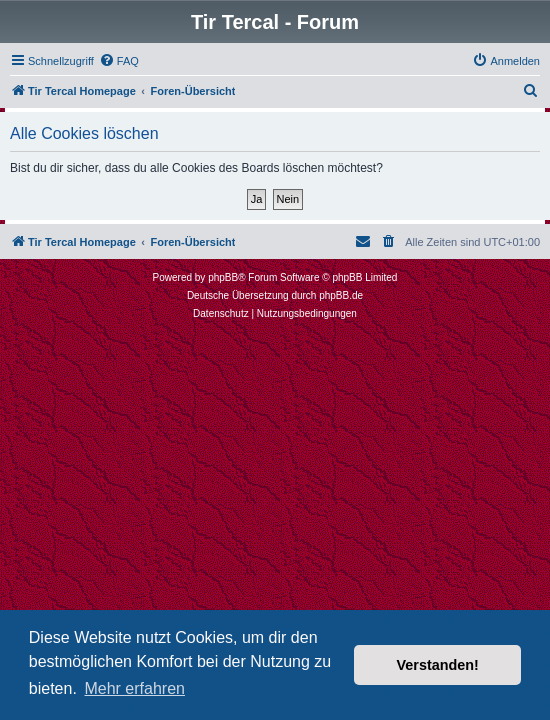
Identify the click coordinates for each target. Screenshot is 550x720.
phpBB (223, 277)
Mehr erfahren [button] (134, 688)
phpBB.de (341, 295)
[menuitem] (119, 61)
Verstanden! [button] (438, 665)
